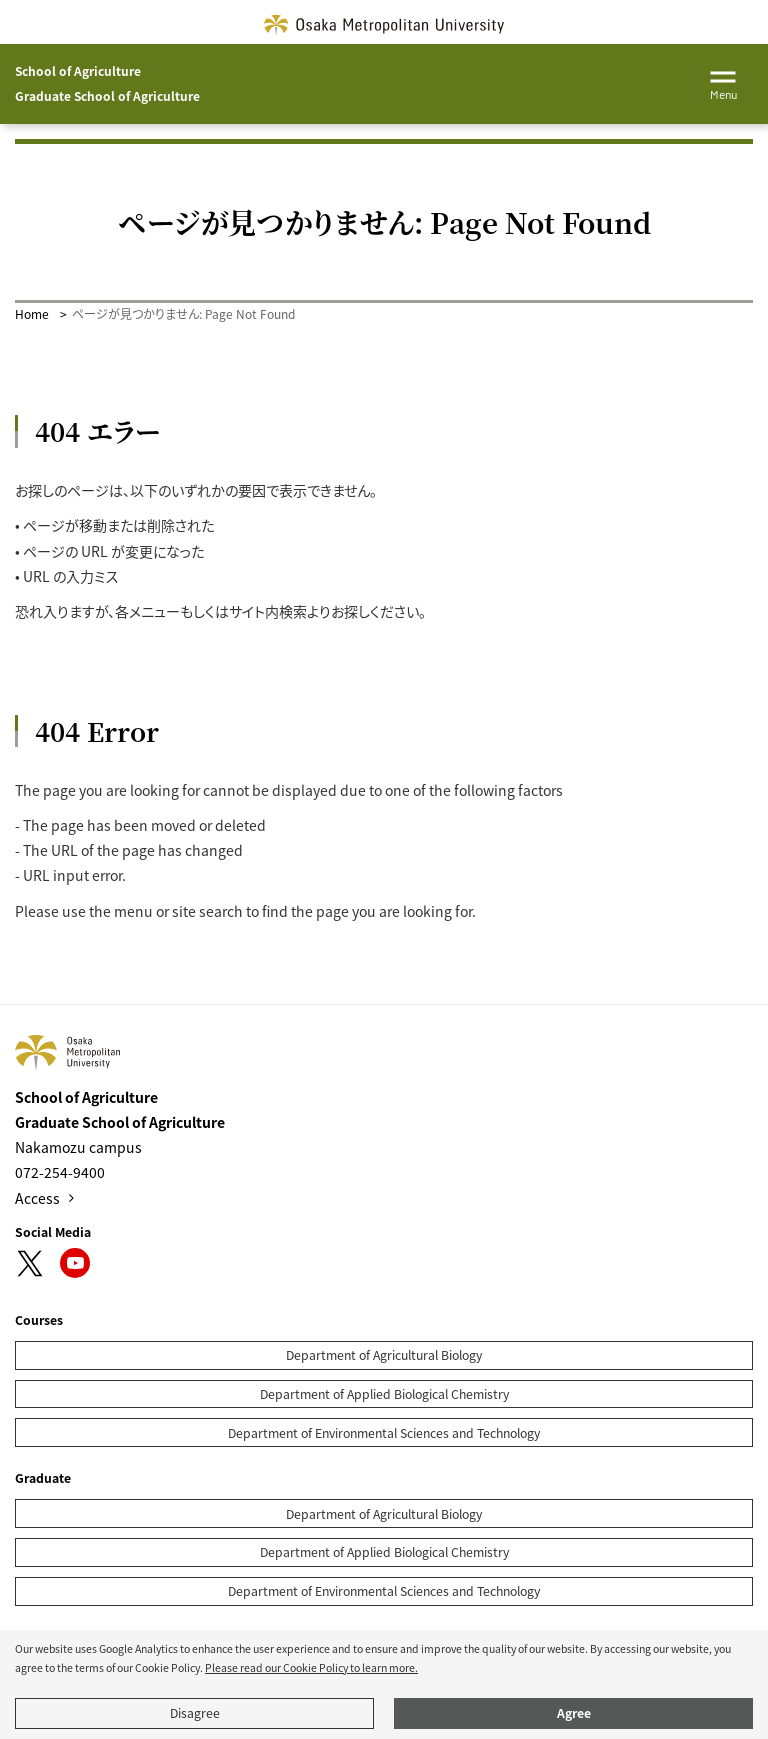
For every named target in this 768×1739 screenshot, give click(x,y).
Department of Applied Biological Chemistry (384, 1394)
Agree (574, 1713)
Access (37, 1198)
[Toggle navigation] (723, 82)
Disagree (195, 1713)
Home (32, 313)
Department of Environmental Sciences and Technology (384, 1433)
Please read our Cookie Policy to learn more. (311, 1667)
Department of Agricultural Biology (384, 1355)
